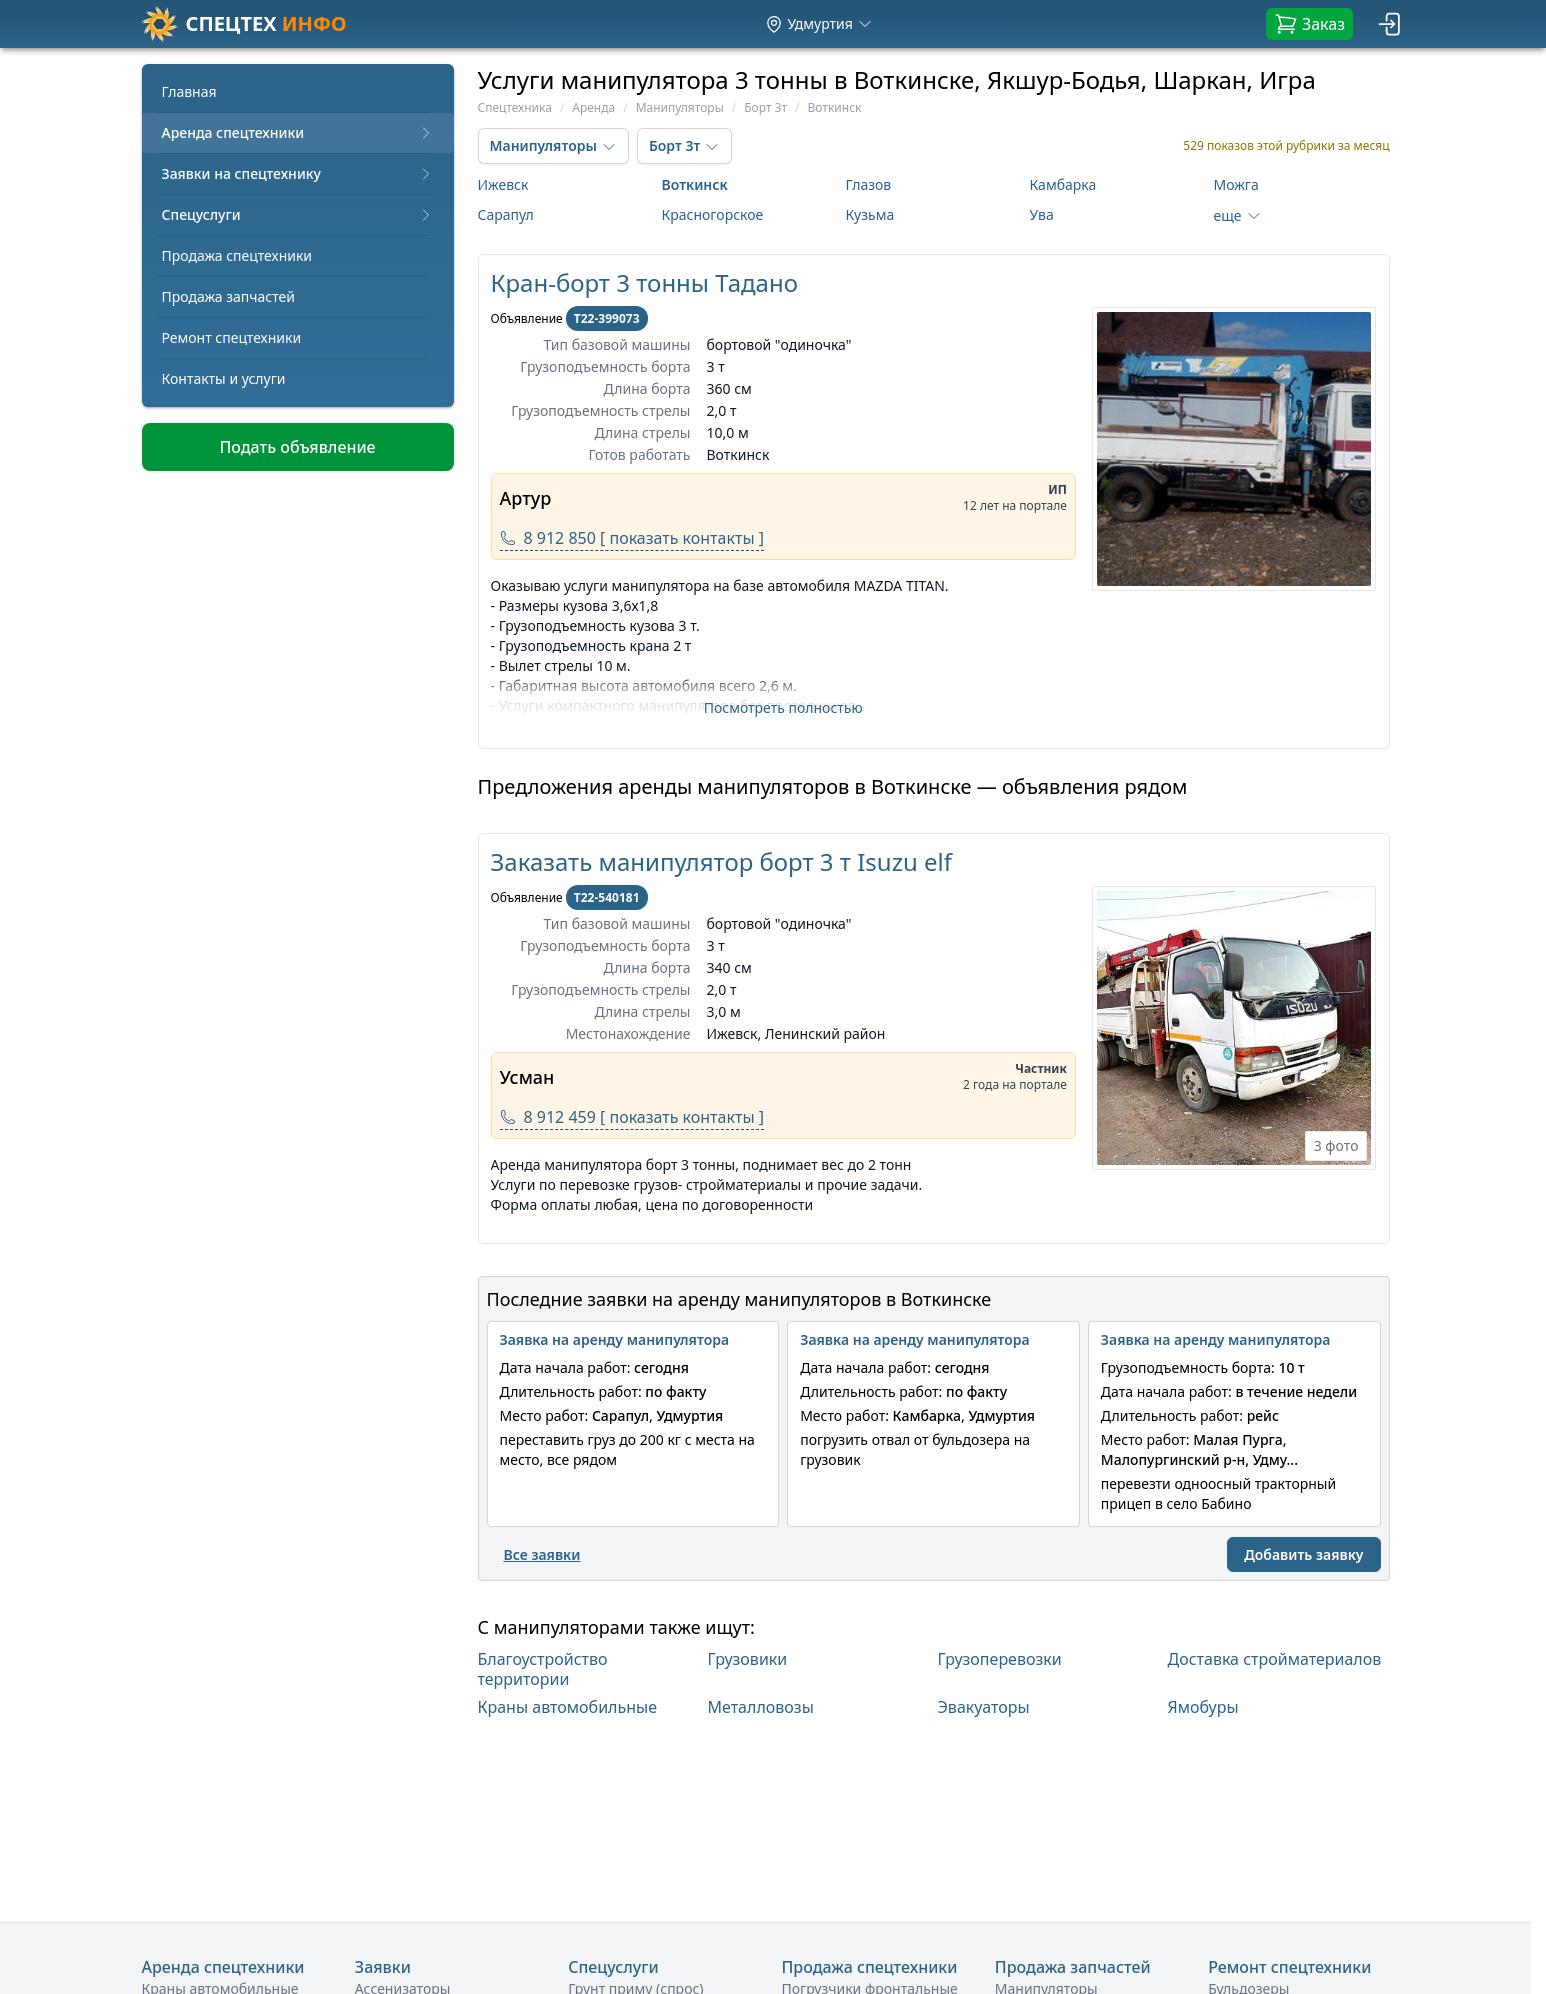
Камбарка (1063, 184)
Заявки (383, 1967)
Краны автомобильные (567, 1707)
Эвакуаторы (984, 1707)
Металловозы (761, 1707)
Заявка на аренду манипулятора (615, 1339)
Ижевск (503, 184)
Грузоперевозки (1000, 1659)
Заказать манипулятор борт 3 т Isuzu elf (722, 861)
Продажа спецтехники (237, 255)
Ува (1042, 214)
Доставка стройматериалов (1275, 1659)
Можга (1236, 184)
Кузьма (870, 214)
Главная (189, 91)
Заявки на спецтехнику (298, 173)
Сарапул (506, 214)
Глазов (869, 184)
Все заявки (542, 1554)
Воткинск (695, 184)
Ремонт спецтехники (232, 337)
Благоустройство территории (543, 1669)
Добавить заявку (1303, 1554)
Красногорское (713, 214)
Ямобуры (1203, 1707)
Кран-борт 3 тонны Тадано (644, 282)
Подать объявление (297, 447)
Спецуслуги (298, 214)
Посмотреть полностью (783, 707)
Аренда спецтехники (298, 132)
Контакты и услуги (224, 378)
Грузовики (748, 1659)
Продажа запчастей (229, 296)
